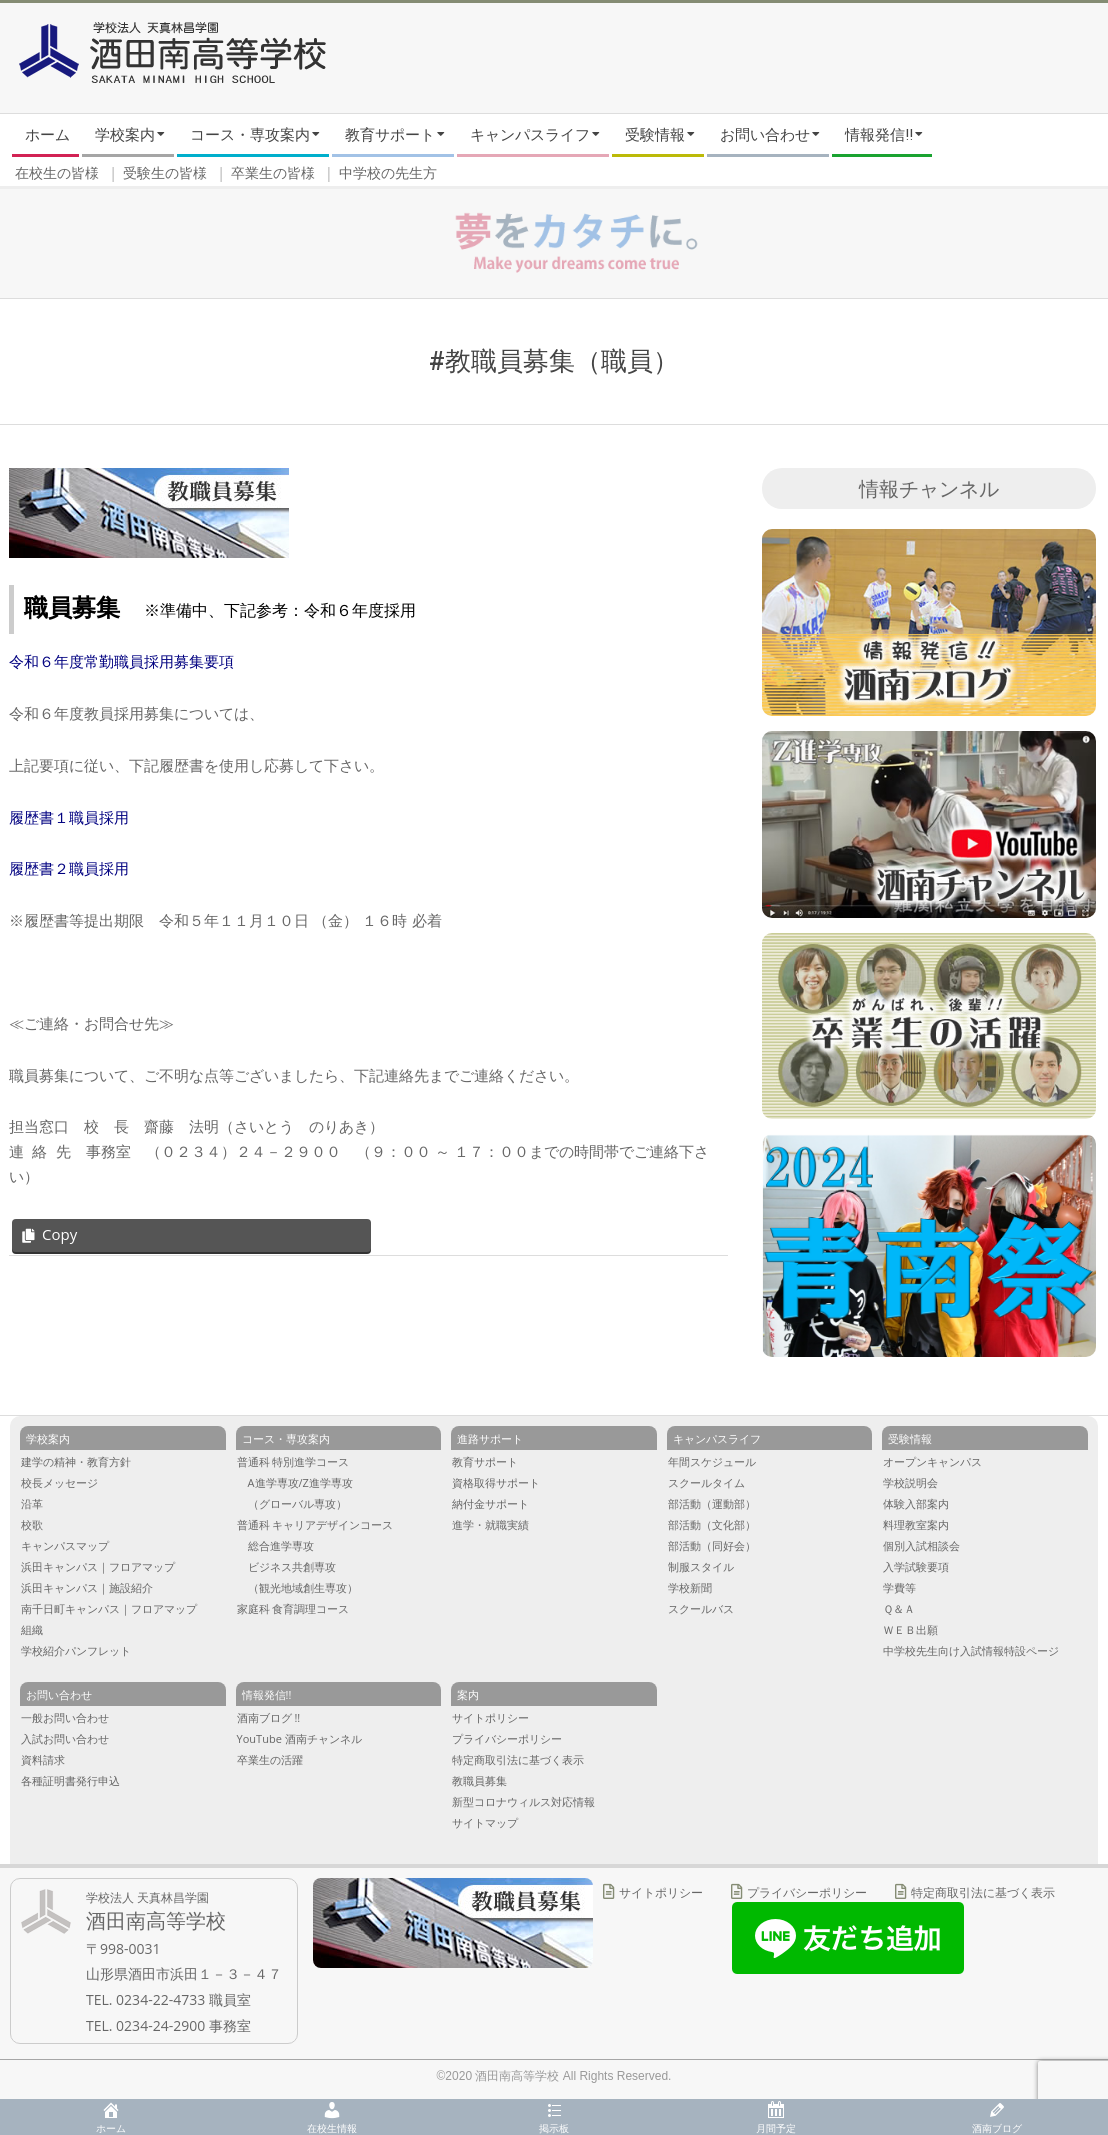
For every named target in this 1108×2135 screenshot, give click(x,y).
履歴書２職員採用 (69, 868)
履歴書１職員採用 (69, 817)
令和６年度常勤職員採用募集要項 (121, 661)
